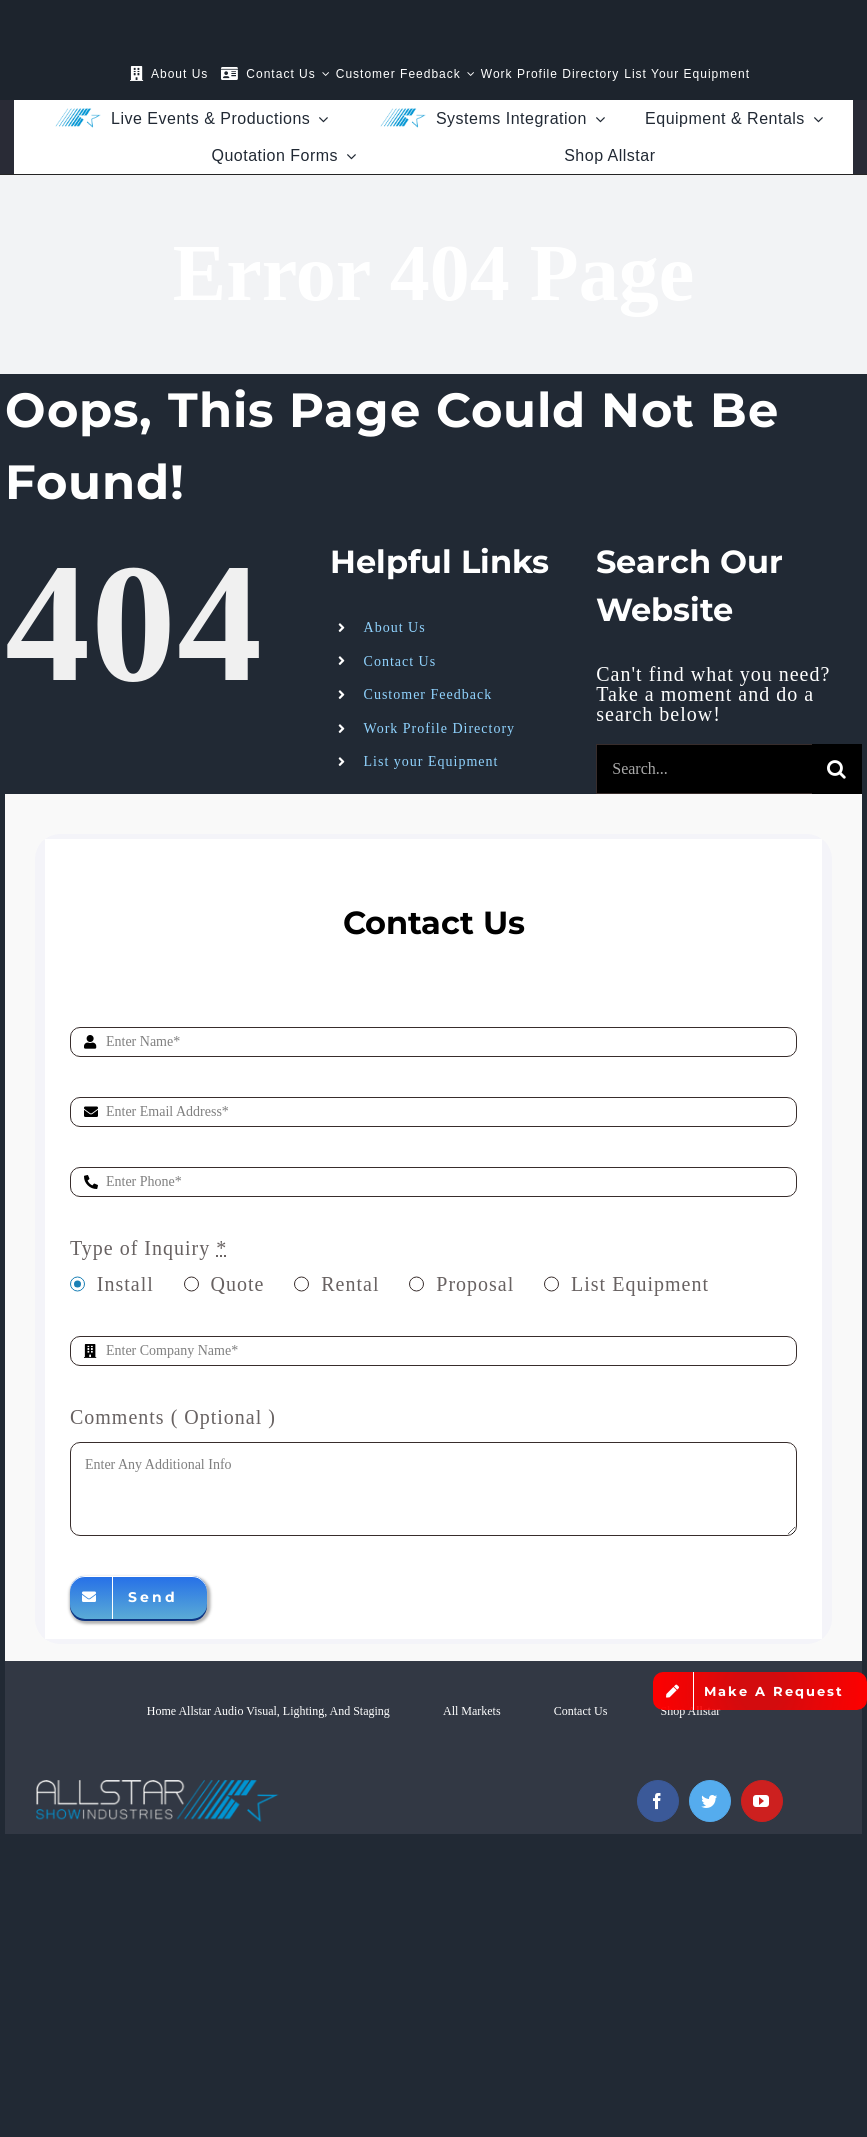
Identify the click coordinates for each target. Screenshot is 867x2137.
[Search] (837, 769)
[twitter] (710, 1801)
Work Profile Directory (440, 728)
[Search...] (704, 769)
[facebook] (658, 1801)
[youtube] (762, 1801)
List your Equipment (431, 761)
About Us (395, 627)
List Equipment (640, 1284)
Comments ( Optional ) (173, 1417)
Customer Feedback (428, 694)
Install (125, 1284)
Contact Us (400, 661)
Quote (238, 1284)
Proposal (475, 1284)
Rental (350, 1284)
